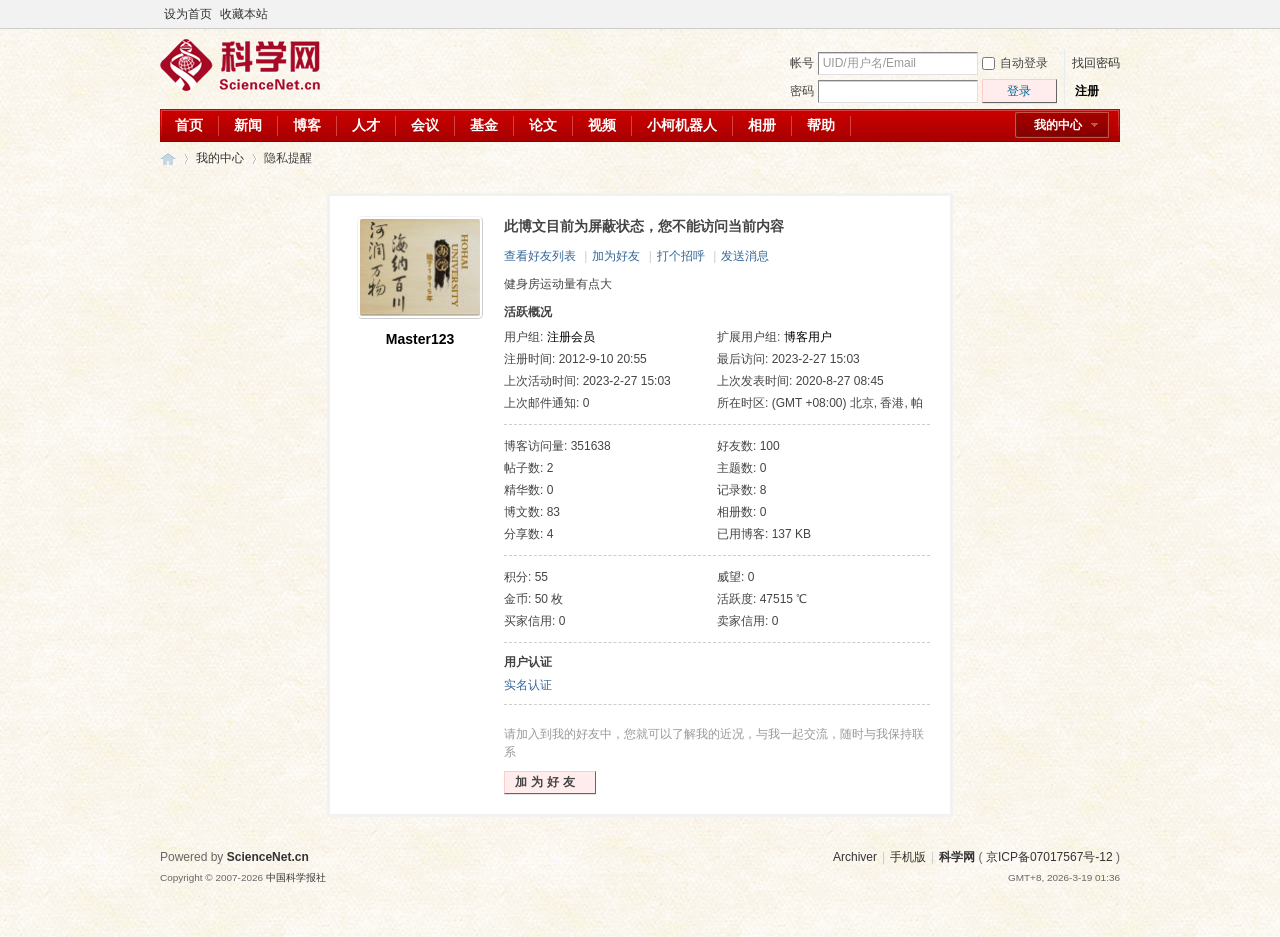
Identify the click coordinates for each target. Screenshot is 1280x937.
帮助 (821, 125)
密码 (802, 91)
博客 (307, 125)
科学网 (168, 158)
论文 (543, 125)
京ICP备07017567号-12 (1049, 857)
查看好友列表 (540, 256)
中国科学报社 (296, 877)
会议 (425, 125)
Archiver (855, 857)
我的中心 (1058, 125)
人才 (366, 125)
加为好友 (616, 256)
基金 (484, 125)
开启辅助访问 (1092, 14)
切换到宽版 (1108, 14)
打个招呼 (681, 256)
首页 (189, 125)
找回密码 (1096, 63)
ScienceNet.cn (268, 857)
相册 (762, 125)
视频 (602, 125)
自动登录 (1015, 63)
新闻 (248, 125)
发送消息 (745, 256)
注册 (1087, 91)
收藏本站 (244, 14)
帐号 (802, 63)
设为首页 (188, 14)
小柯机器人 (682, 125)
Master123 (420, 339)
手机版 (908, 857)
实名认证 (528, 685)
